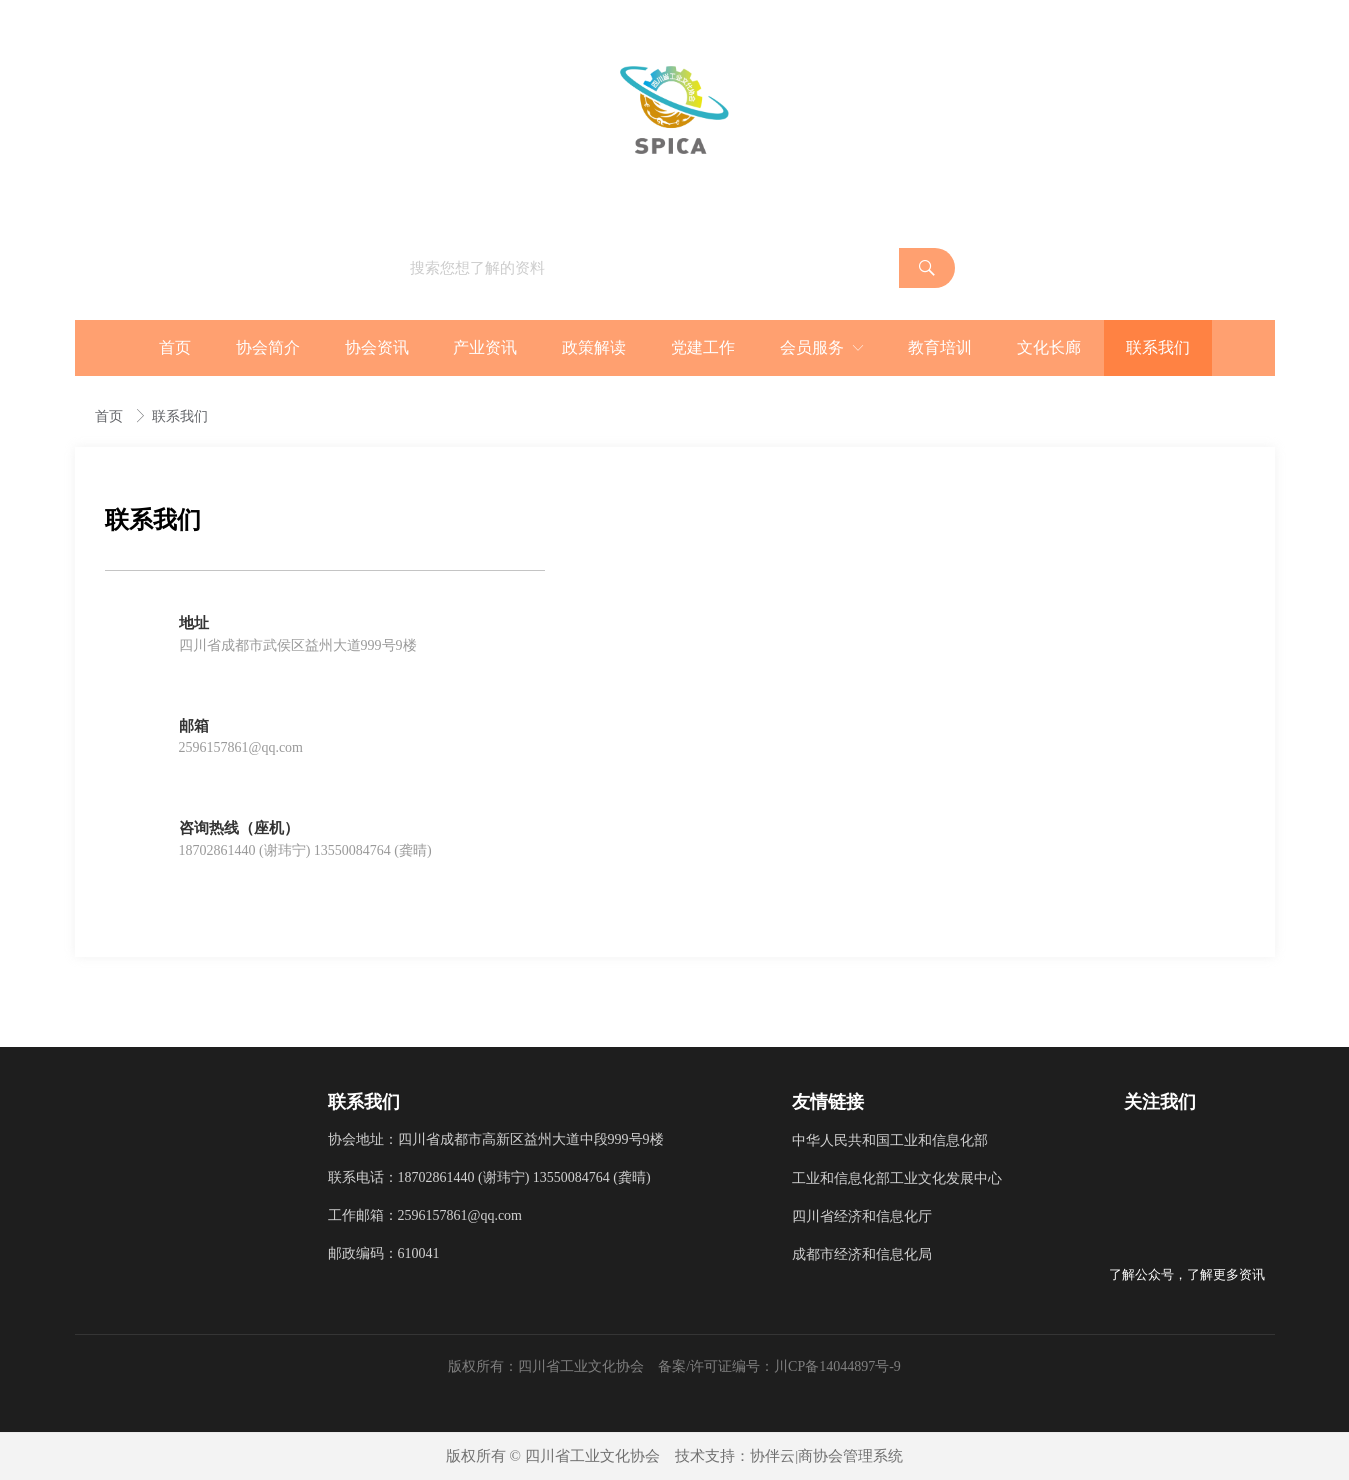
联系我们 (180, 416)
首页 (111, 416)
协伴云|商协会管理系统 (826, 1456)
